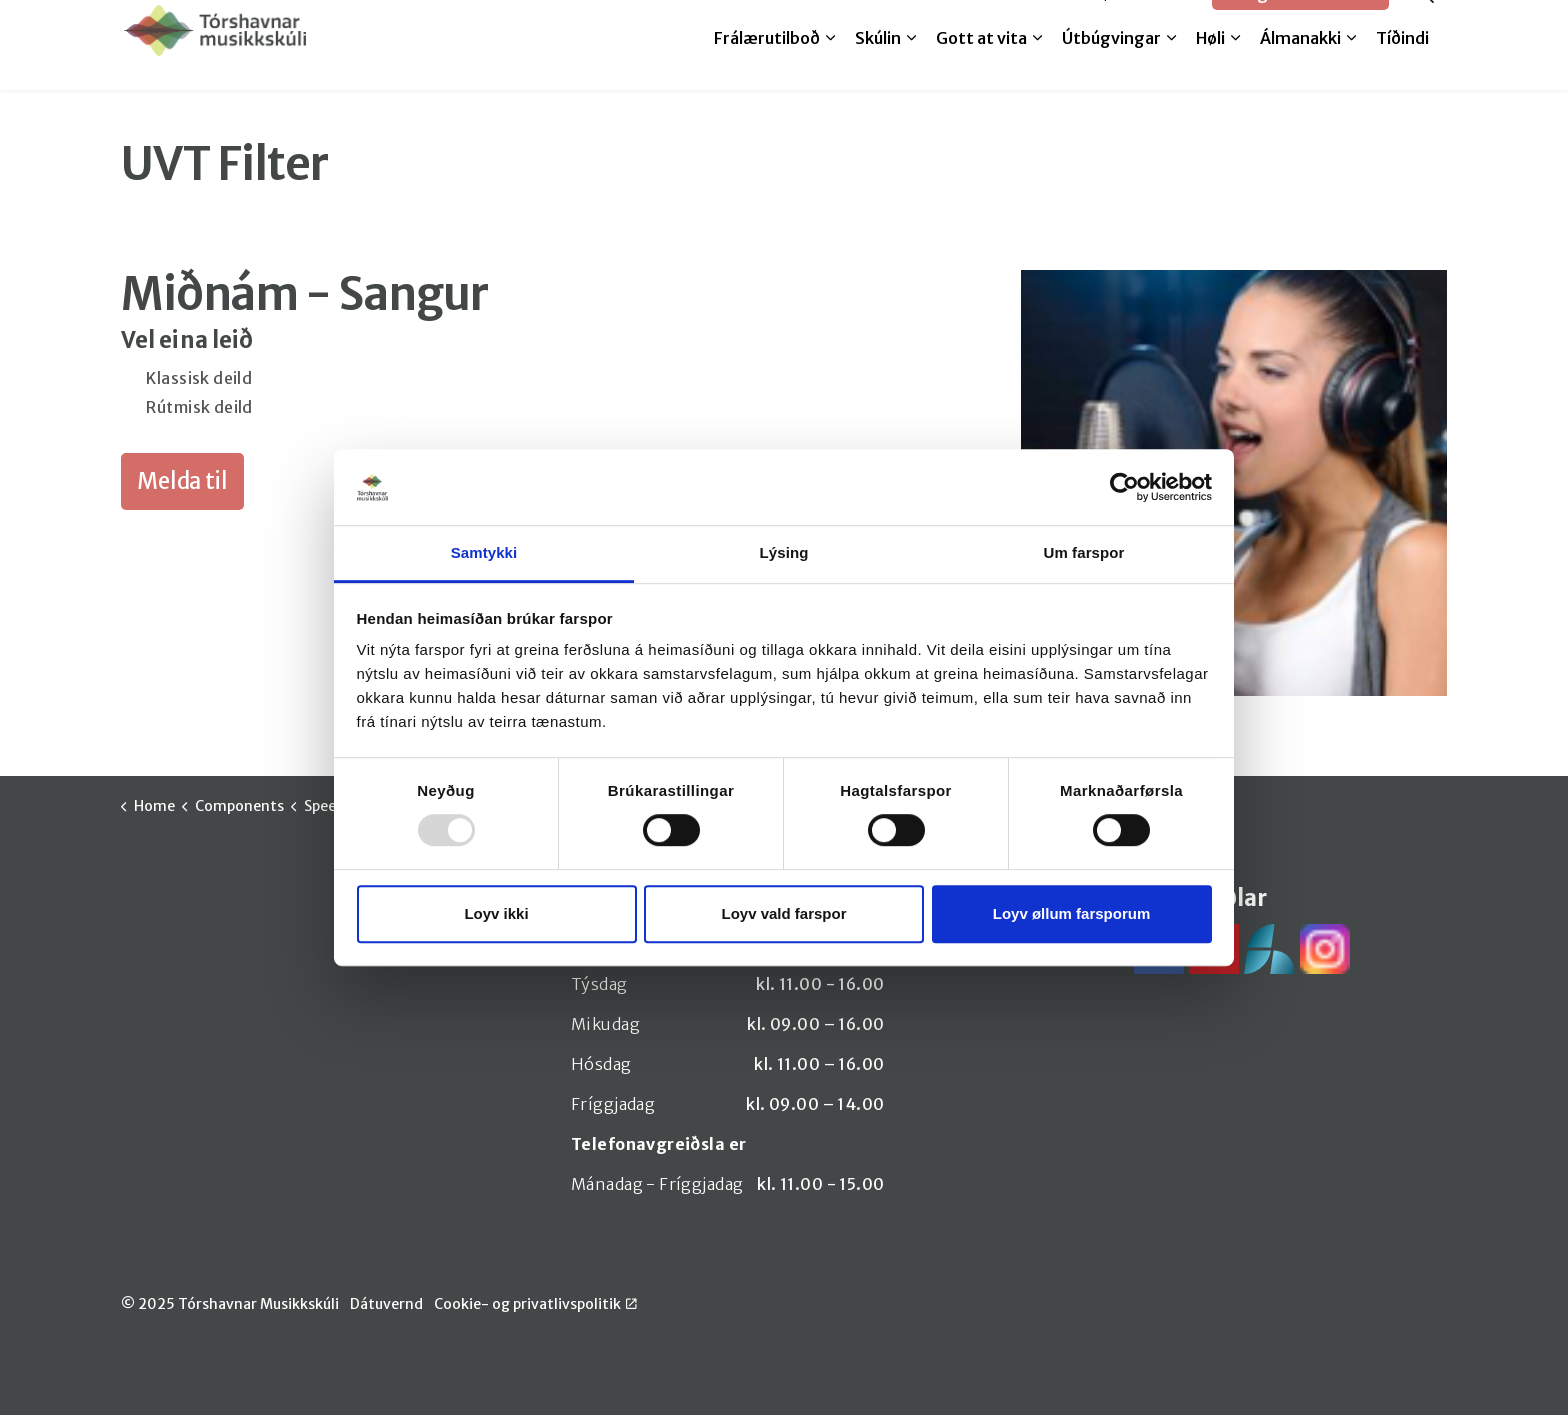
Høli (1210, 67)
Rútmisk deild (198, 407)
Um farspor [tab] (1083, 553)
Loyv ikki (496, 913)
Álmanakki (1300, 67)
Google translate (1300, 22)
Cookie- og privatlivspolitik (535, 1304)
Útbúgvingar (1111, 67)
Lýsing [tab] (784, 553)
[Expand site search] (1424, 22)
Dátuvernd (386, 1304)
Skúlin (878, 67)
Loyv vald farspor (783, 913)
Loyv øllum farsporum (1072, 913)
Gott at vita (981, 67)
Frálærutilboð (767, 67)
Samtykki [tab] (484, 553)
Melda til (1041, 22)
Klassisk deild (197, 378)
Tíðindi (1402, 67)
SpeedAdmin (1145, 22)
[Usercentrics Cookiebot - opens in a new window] (1124, 487)
